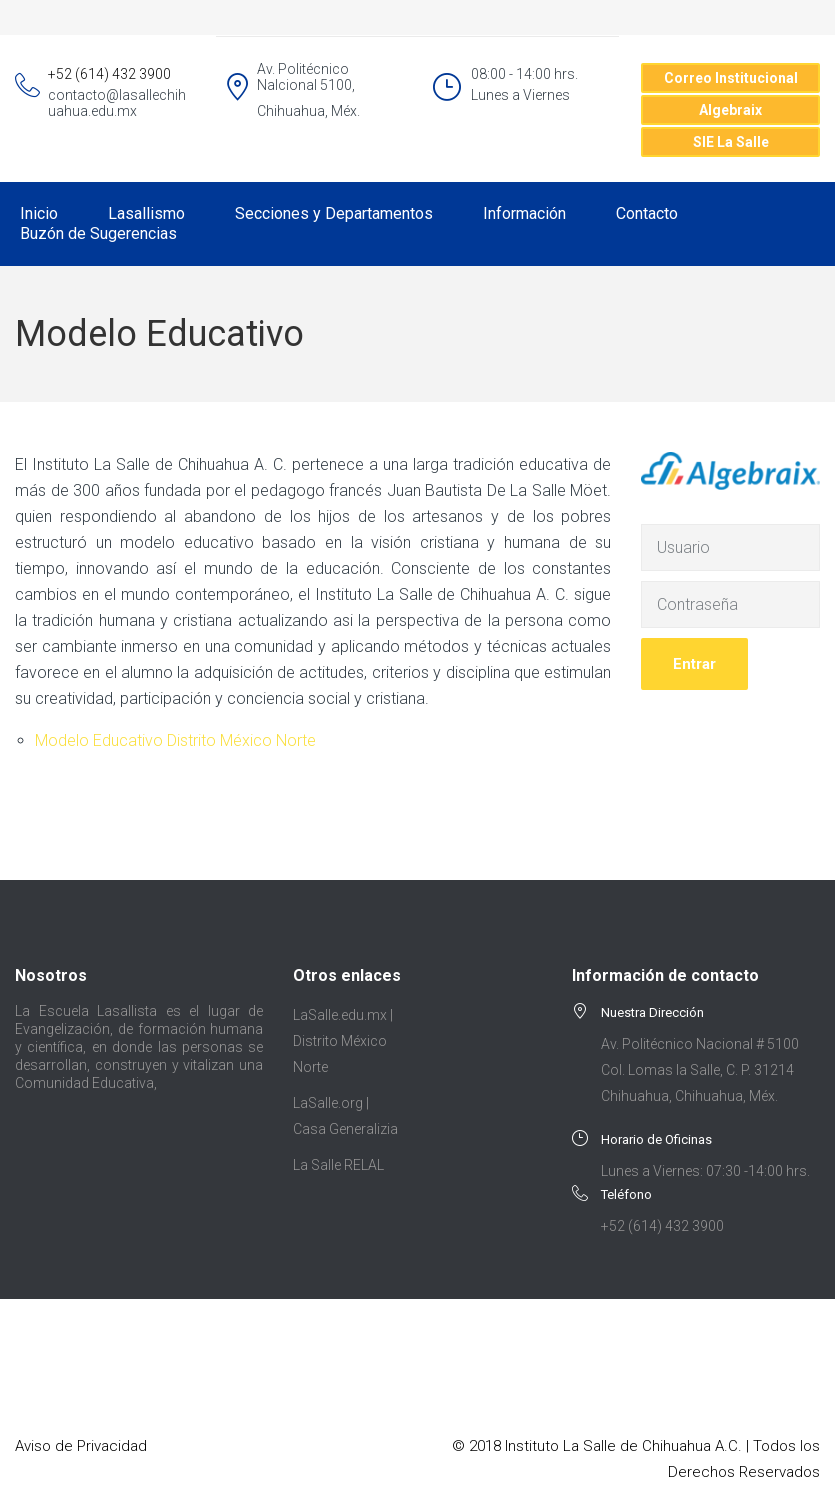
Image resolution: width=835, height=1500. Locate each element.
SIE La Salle (731, 142)
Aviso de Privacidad (81, 1446)
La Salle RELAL (338, 1165)
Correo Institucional (731, 78)
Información (524, 213)
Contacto (647, 213)
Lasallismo (146, 213)
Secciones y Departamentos (334, 213)
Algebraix (730, 110)
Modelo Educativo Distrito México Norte (175, 740)
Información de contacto (665, 975)
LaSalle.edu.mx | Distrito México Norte (343, 1041)
